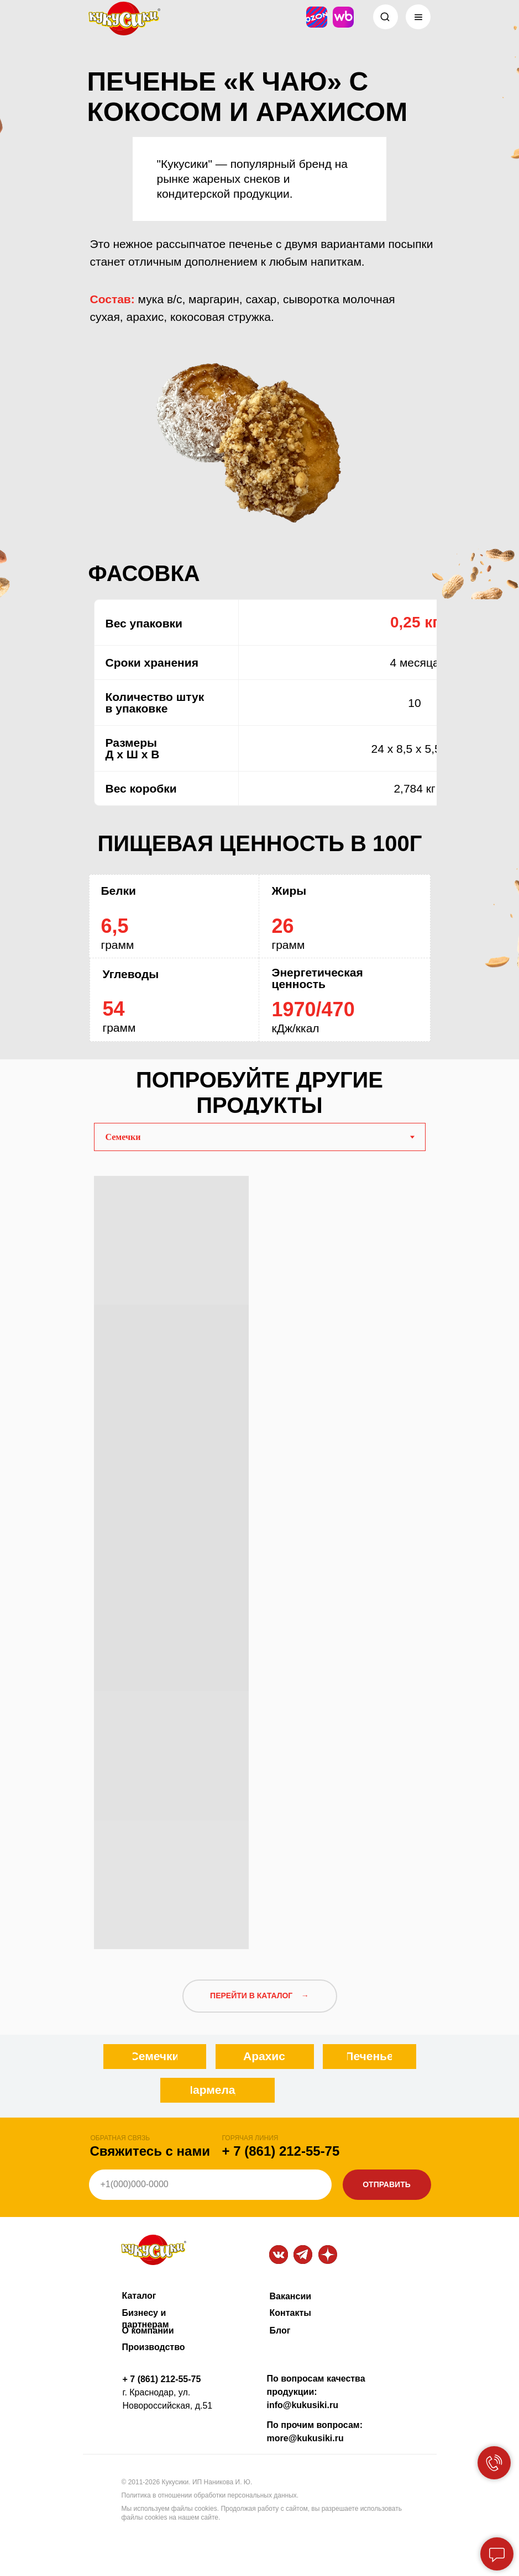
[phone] (210, 2184)
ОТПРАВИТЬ (387, 2184)
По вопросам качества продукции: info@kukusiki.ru (316, 2392)
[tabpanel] (259, 1558)
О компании (148, 2330)
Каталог (139, 2295)
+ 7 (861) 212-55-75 (281, 2151)
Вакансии (291, 2296)
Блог (280, 2330)
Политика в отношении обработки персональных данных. (210, 2495)
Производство (153, 2347)
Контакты (290, 2313)
